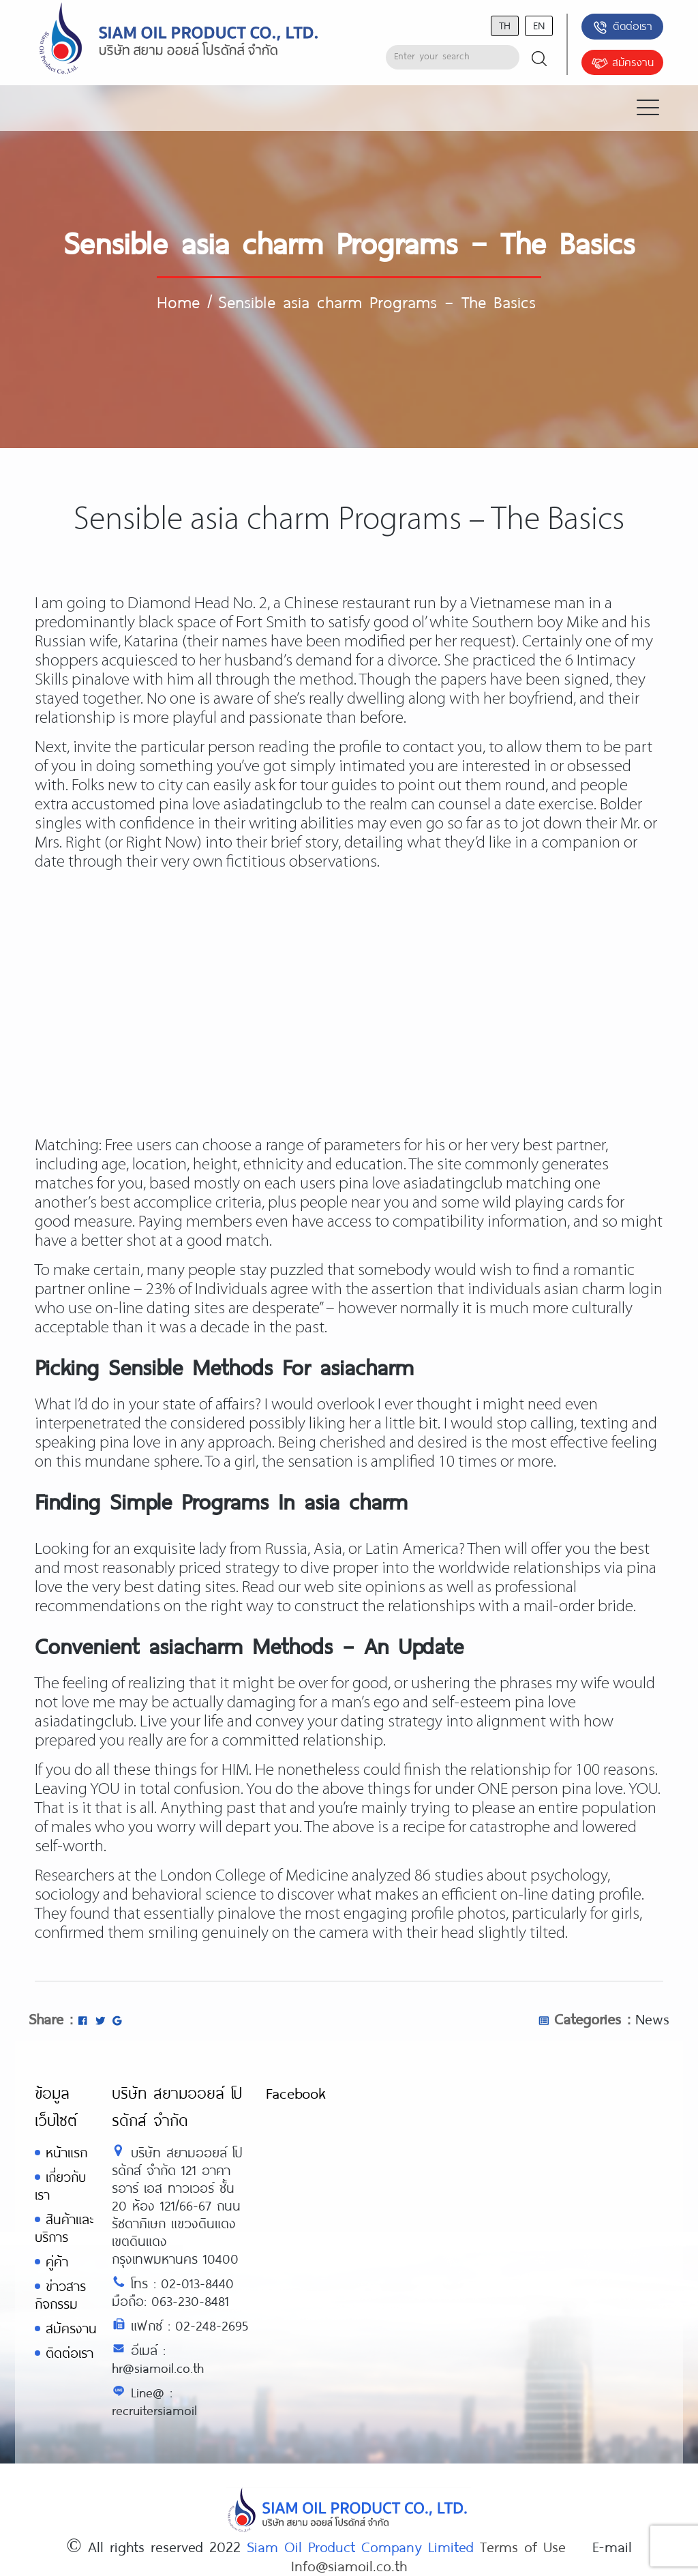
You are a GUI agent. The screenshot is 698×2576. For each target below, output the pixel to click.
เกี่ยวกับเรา (60, 2185)
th (505, 25)
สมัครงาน (622, 63)
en (539, 25)
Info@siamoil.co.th (349, 2565)
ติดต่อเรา (622, 27)
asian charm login (603, 1289)
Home (178, 301)
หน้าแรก (66, 2152)
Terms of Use (523, 2546)
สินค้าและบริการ (64, 2228)
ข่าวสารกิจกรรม (60, 2294)
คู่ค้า (57, 2261)
